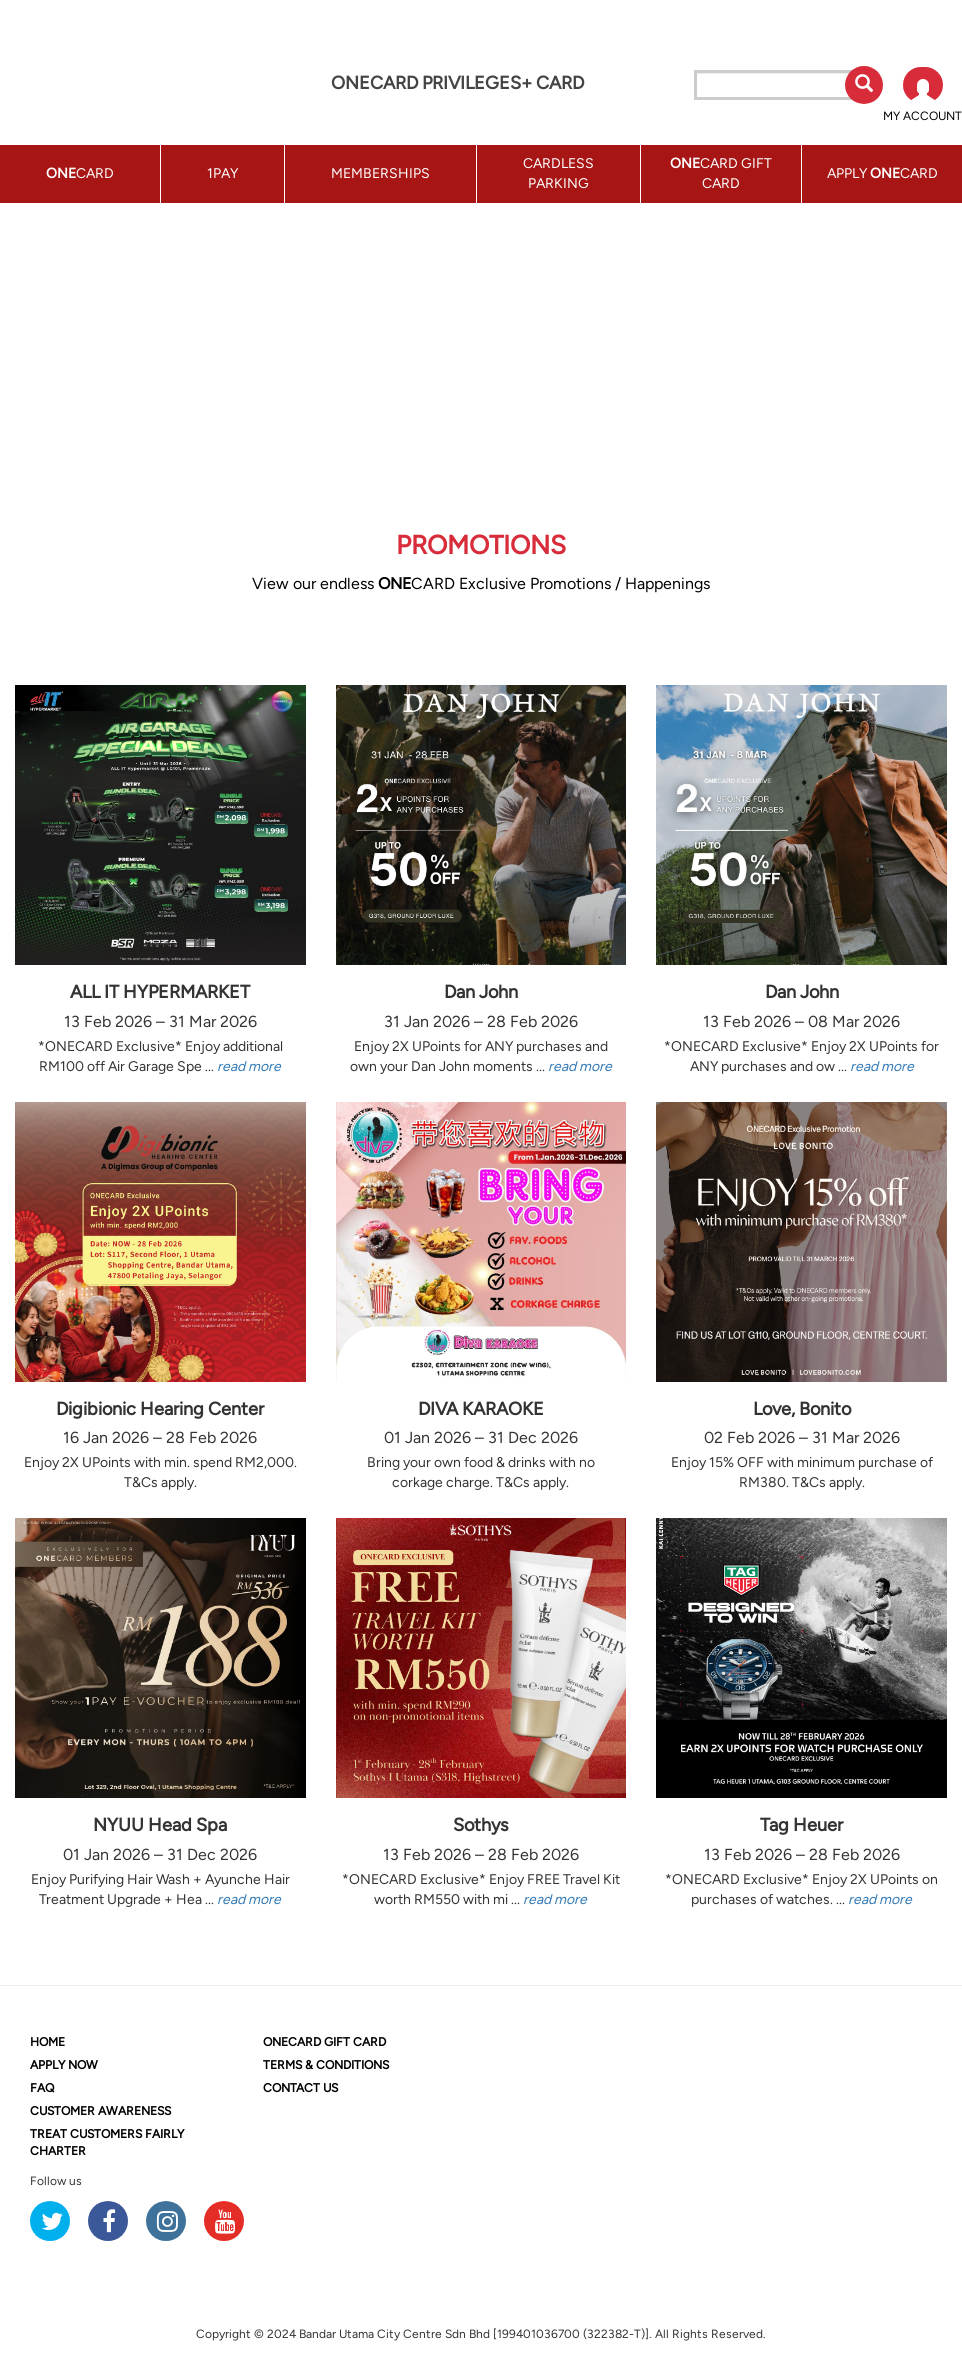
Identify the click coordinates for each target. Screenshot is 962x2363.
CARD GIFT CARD (324, 2042)
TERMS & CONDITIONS (326, 2065)
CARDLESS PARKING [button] (558, 173)
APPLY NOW (64, 2065)
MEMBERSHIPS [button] (380, 173)
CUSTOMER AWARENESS (100, 2111)
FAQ (42, 2088)
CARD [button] (80, 173)
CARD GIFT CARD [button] (721, 173)
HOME (47, 2042)
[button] (922, 96)
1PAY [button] (222, 173)
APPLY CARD (882, 173)
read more (249, 1066)
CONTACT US (300, 2088)
